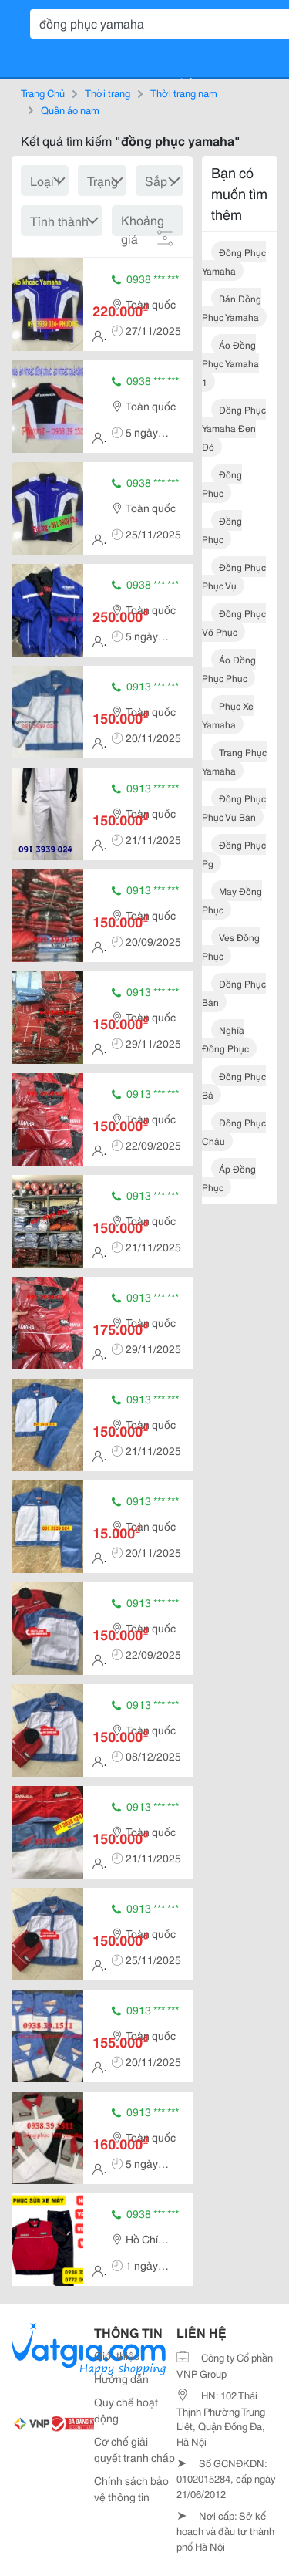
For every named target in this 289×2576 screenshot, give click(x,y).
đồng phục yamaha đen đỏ (234, 428)
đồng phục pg (234, 853)
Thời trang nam (183, 93)
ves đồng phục (231, 946)
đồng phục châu (234, 1131)
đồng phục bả (234, 1085)
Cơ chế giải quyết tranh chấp (134, 2449)
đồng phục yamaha (234, 261)
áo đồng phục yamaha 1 (230, 363)
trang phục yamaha (234, 761)
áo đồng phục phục (229, 668)
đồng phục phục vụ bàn (234, 807)
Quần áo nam (70, 109)
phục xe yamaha (228, 715)
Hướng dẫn (121, 2378)
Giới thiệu (117, 2355)
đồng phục (222, 483)
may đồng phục (232, 900)
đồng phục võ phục (234, 622)
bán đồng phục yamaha (231, 307)
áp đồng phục (229, 1177)
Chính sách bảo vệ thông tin (131, 2488)
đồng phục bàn (234, 992)
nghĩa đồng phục (225, 1039)
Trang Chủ (43, 93)
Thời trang (107, 93)
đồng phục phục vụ (234, 576)
